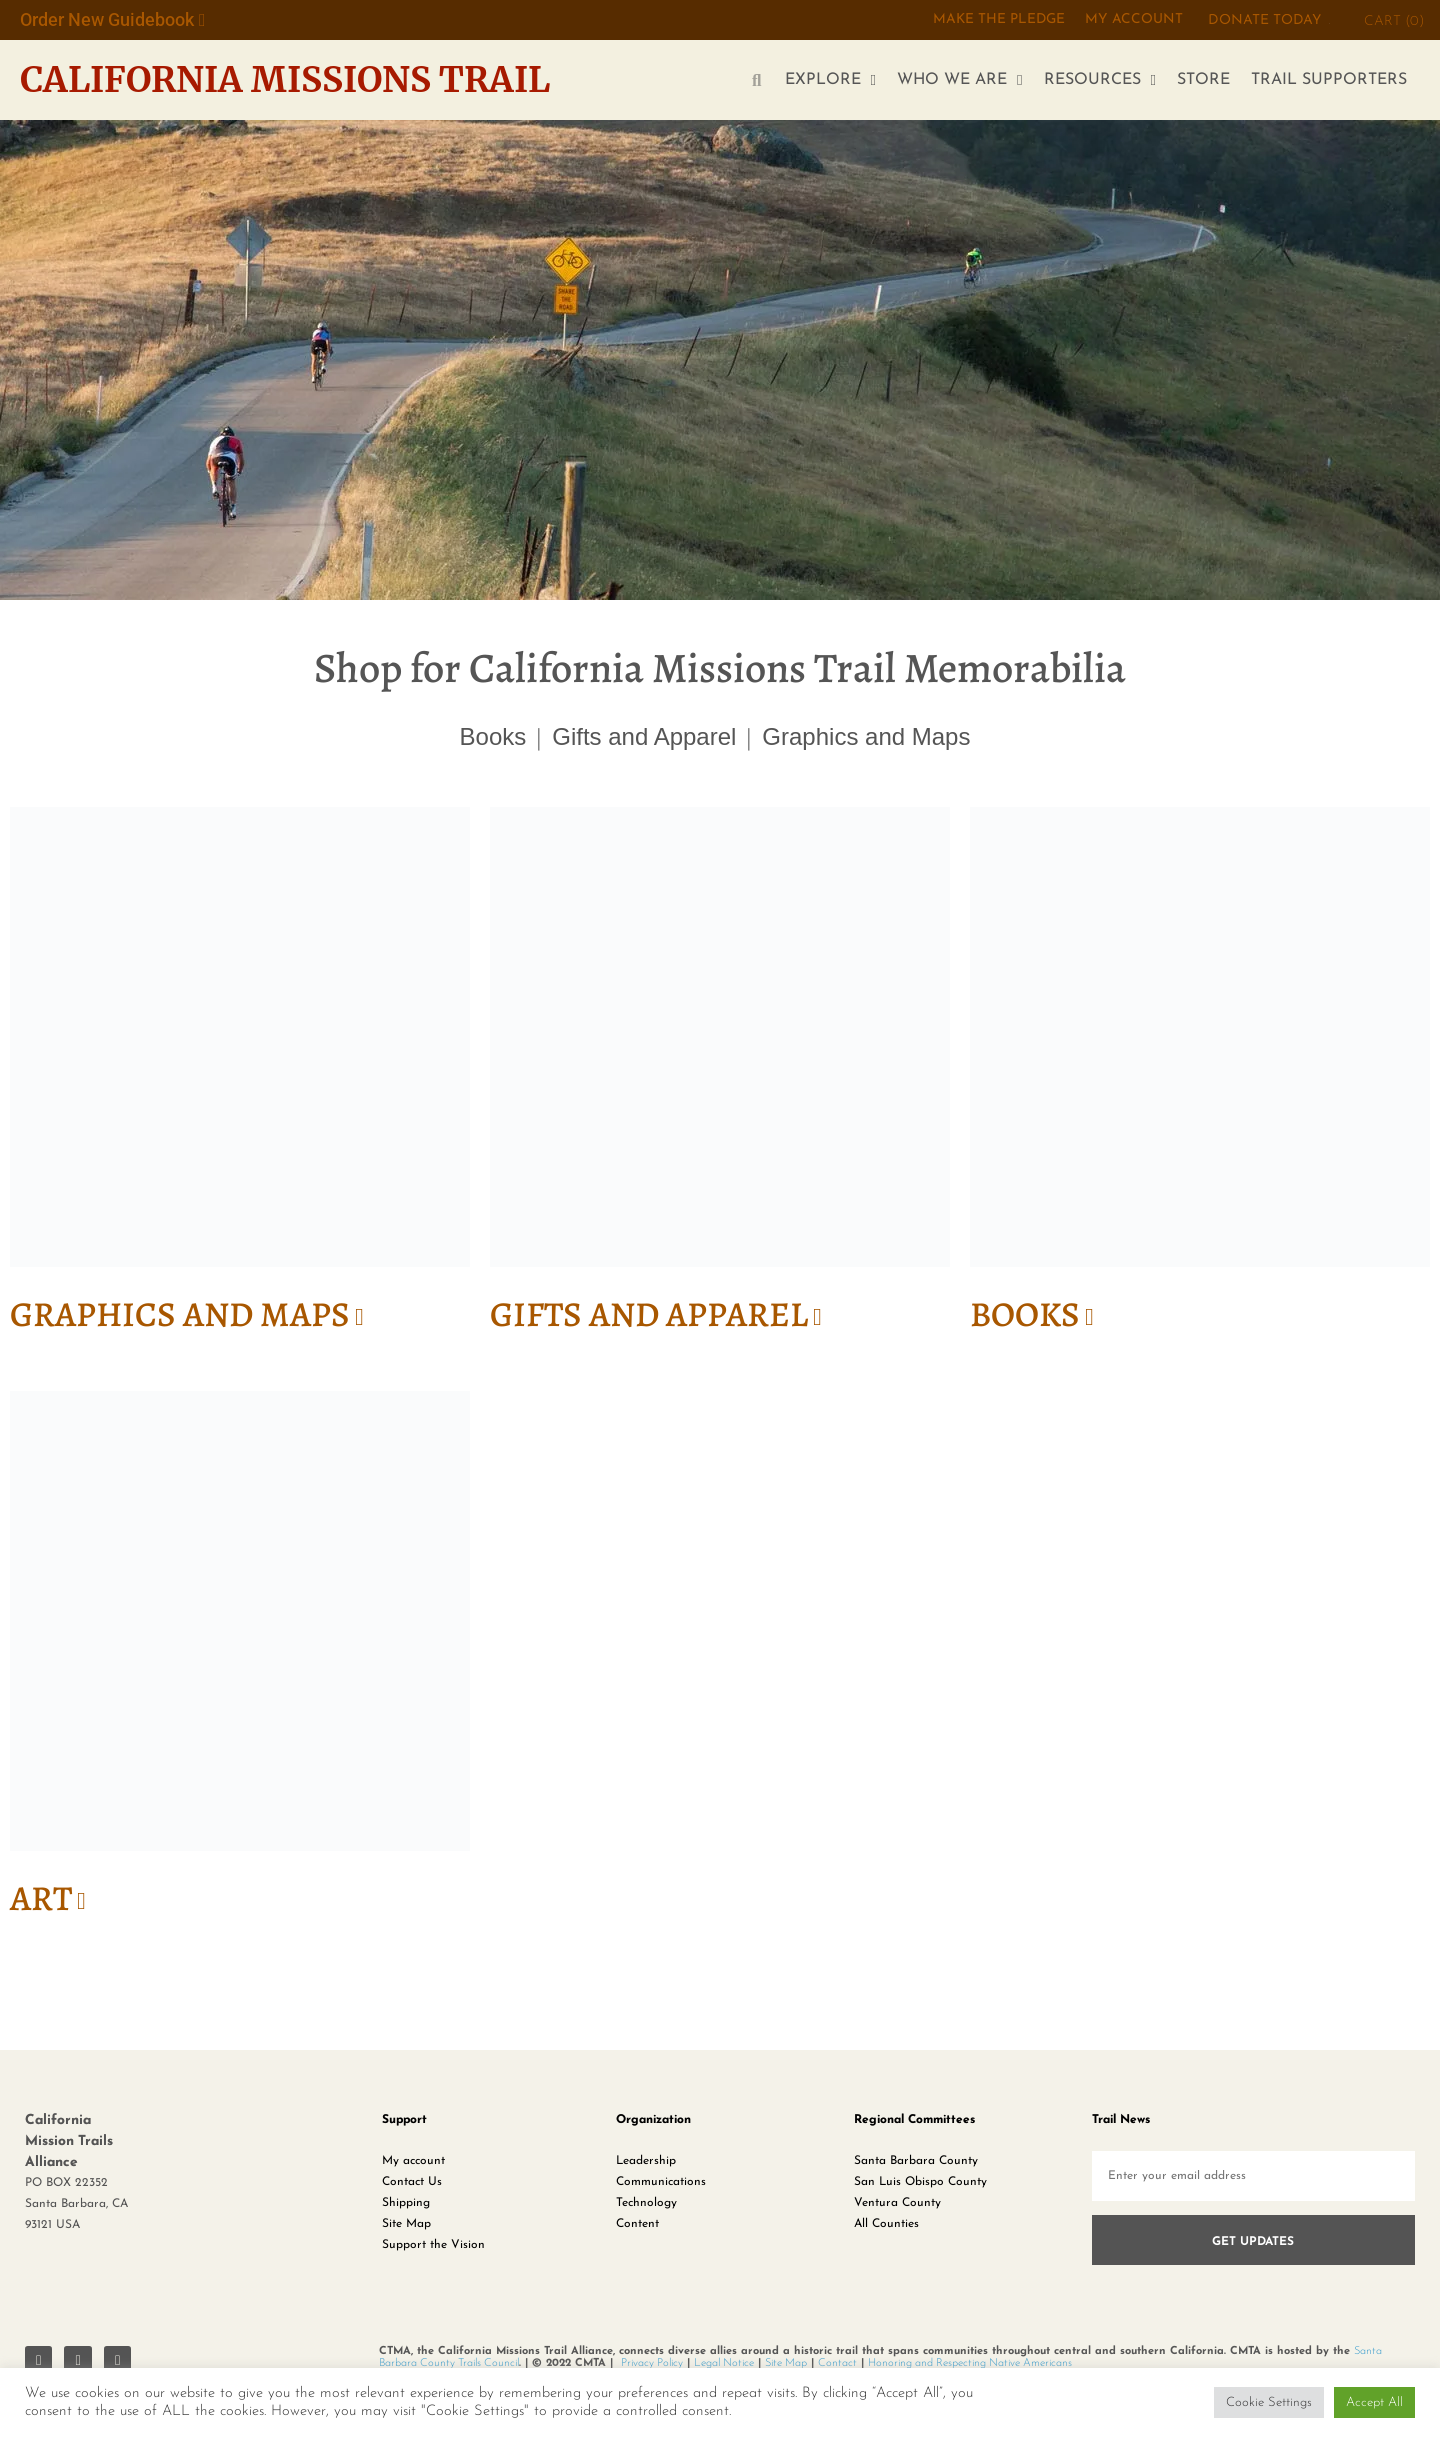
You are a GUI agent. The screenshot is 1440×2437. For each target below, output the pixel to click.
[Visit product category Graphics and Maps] (240, 1080)
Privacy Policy (652, 2366)
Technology (646, 2207)
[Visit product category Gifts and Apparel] (720, 1080)
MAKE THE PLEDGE (996, 20)
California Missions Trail (295, 79)
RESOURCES (1100, 80)
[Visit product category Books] (1200, 1080)
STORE (1203, 80)
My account (413, 2165)
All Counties (886, 2228)
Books (493, 736)
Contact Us (412, 2186)
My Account (1133, 20)
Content (637, 2228)
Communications (661, 2186)
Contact (837, 2366)
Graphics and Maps (866, 736)
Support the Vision (433, 2249)
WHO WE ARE (959, 80)
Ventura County (897, 2207)
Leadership (646, 2165)
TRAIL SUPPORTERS (1329, 80)
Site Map (406, 2228)
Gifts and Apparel (644, 736)
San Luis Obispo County (920, 2186)
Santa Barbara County (916, 2165)
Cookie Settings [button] (1269, 2402)
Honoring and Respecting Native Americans (970, 2366)
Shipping (406, 2207)
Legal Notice (724, 2366)
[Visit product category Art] (240, 1666)
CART (1394, 21)
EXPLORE (830, 80)
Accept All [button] (1374, 2402)
